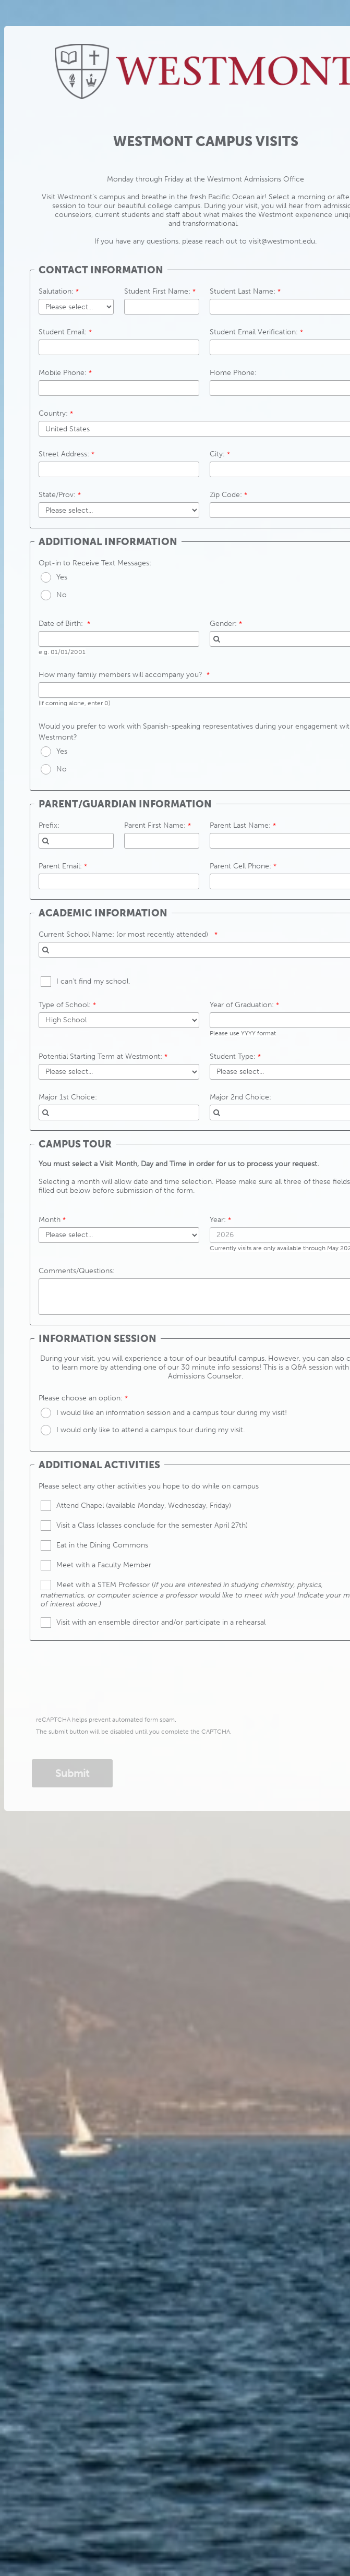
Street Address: (64, 454)
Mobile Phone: (63, 372)
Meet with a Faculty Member (103, 1565)
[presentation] (112, 1681)
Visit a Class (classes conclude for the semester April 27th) (152, 1525)
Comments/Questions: (77, 1270)
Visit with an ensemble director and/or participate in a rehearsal (160, 1622)
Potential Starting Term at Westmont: (100, 1056)
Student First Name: (157, 291)
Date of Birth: (62, 623)
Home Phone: (233, 372)
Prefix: (49, 825)
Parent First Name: (155, 825)
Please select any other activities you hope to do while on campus (149, 1486)
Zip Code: (226, 494)
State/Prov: (57, 494)
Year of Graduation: (242, 1004)
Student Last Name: (242, 291)
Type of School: (65, 1004)
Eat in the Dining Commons (102, 1545)
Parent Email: (60, 866)
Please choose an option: (81, 1398)
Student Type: (233, 1056)
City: (217, 454)
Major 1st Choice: (68, 1097)
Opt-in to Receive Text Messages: (95, 563)
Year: (218, 1219)
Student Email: (63, 332)
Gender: (223, 623)
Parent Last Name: (240, 825)
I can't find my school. (93, 981)
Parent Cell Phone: (240, 866)
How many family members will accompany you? (121, 674)
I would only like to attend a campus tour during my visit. (150, 1429)
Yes (61, 577)
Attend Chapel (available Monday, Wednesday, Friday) (143, 1505)
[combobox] (76, 841)
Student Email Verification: (255, 332)
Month (50, 1219)
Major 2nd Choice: (240, 1097)
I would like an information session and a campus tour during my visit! (171, 1412)
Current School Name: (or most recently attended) (125, 934)
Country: (53, 413)
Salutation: (56, 291)
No (61, 594)
